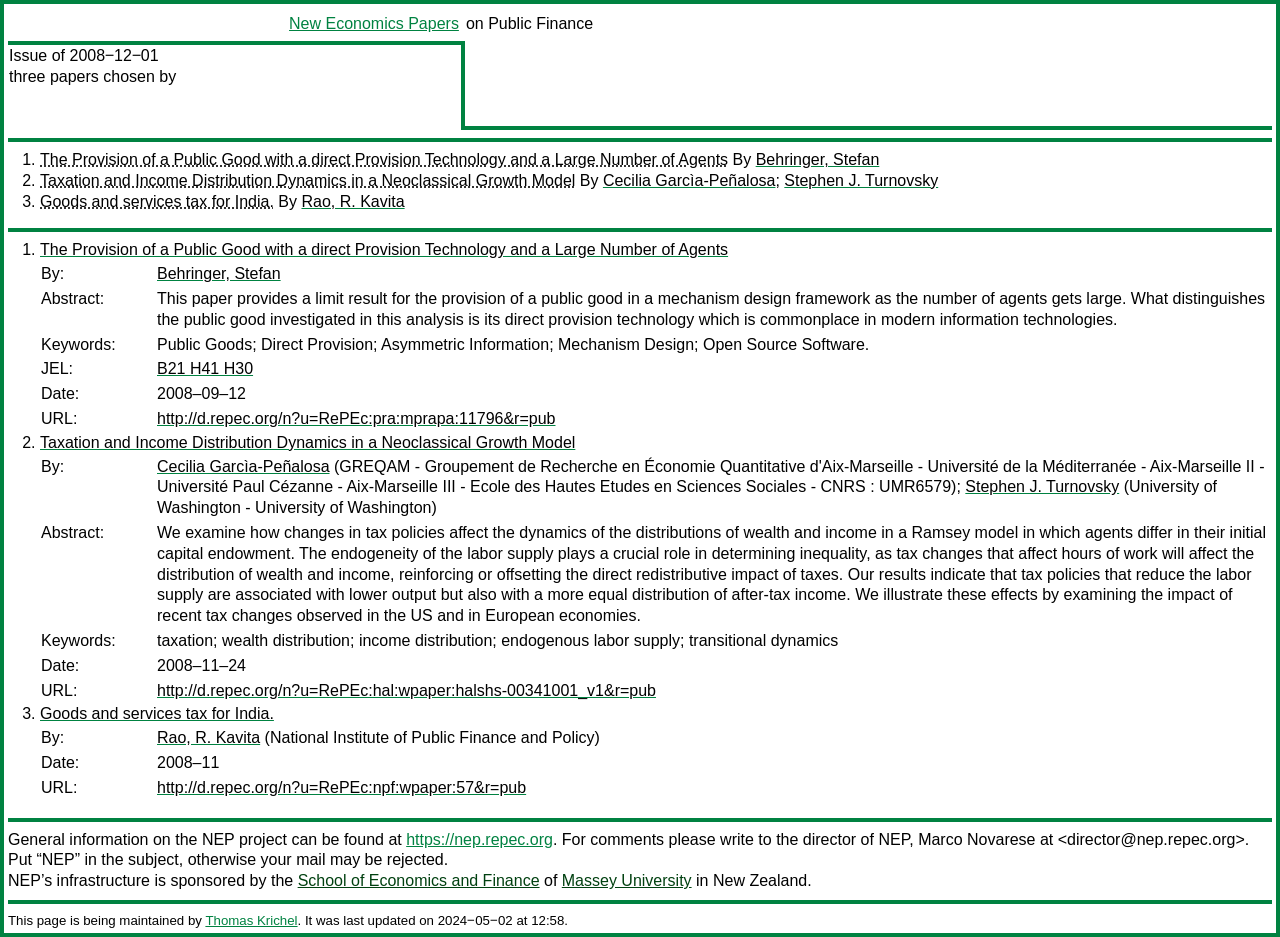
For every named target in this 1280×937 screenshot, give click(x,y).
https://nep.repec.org (479, 839)
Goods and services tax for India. (157, 201)
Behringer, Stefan (818, 159)
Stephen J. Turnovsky (861, 180)
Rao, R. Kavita (352, 201)
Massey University (627, 880)
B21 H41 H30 (205, 368)
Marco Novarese (976, 839)
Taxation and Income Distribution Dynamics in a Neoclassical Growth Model (307, 180)
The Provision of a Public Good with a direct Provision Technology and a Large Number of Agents (384, 159)
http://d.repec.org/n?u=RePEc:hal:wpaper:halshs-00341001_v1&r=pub (406, 690)
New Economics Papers (374, 23)
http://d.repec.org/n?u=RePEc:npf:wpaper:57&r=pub (341, 787)
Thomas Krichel (251, 920)
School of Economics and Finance (419, 880)
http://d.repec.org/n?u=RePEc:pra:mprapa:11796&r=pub (356, 418)
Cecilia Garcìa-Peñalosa (689, 180)
